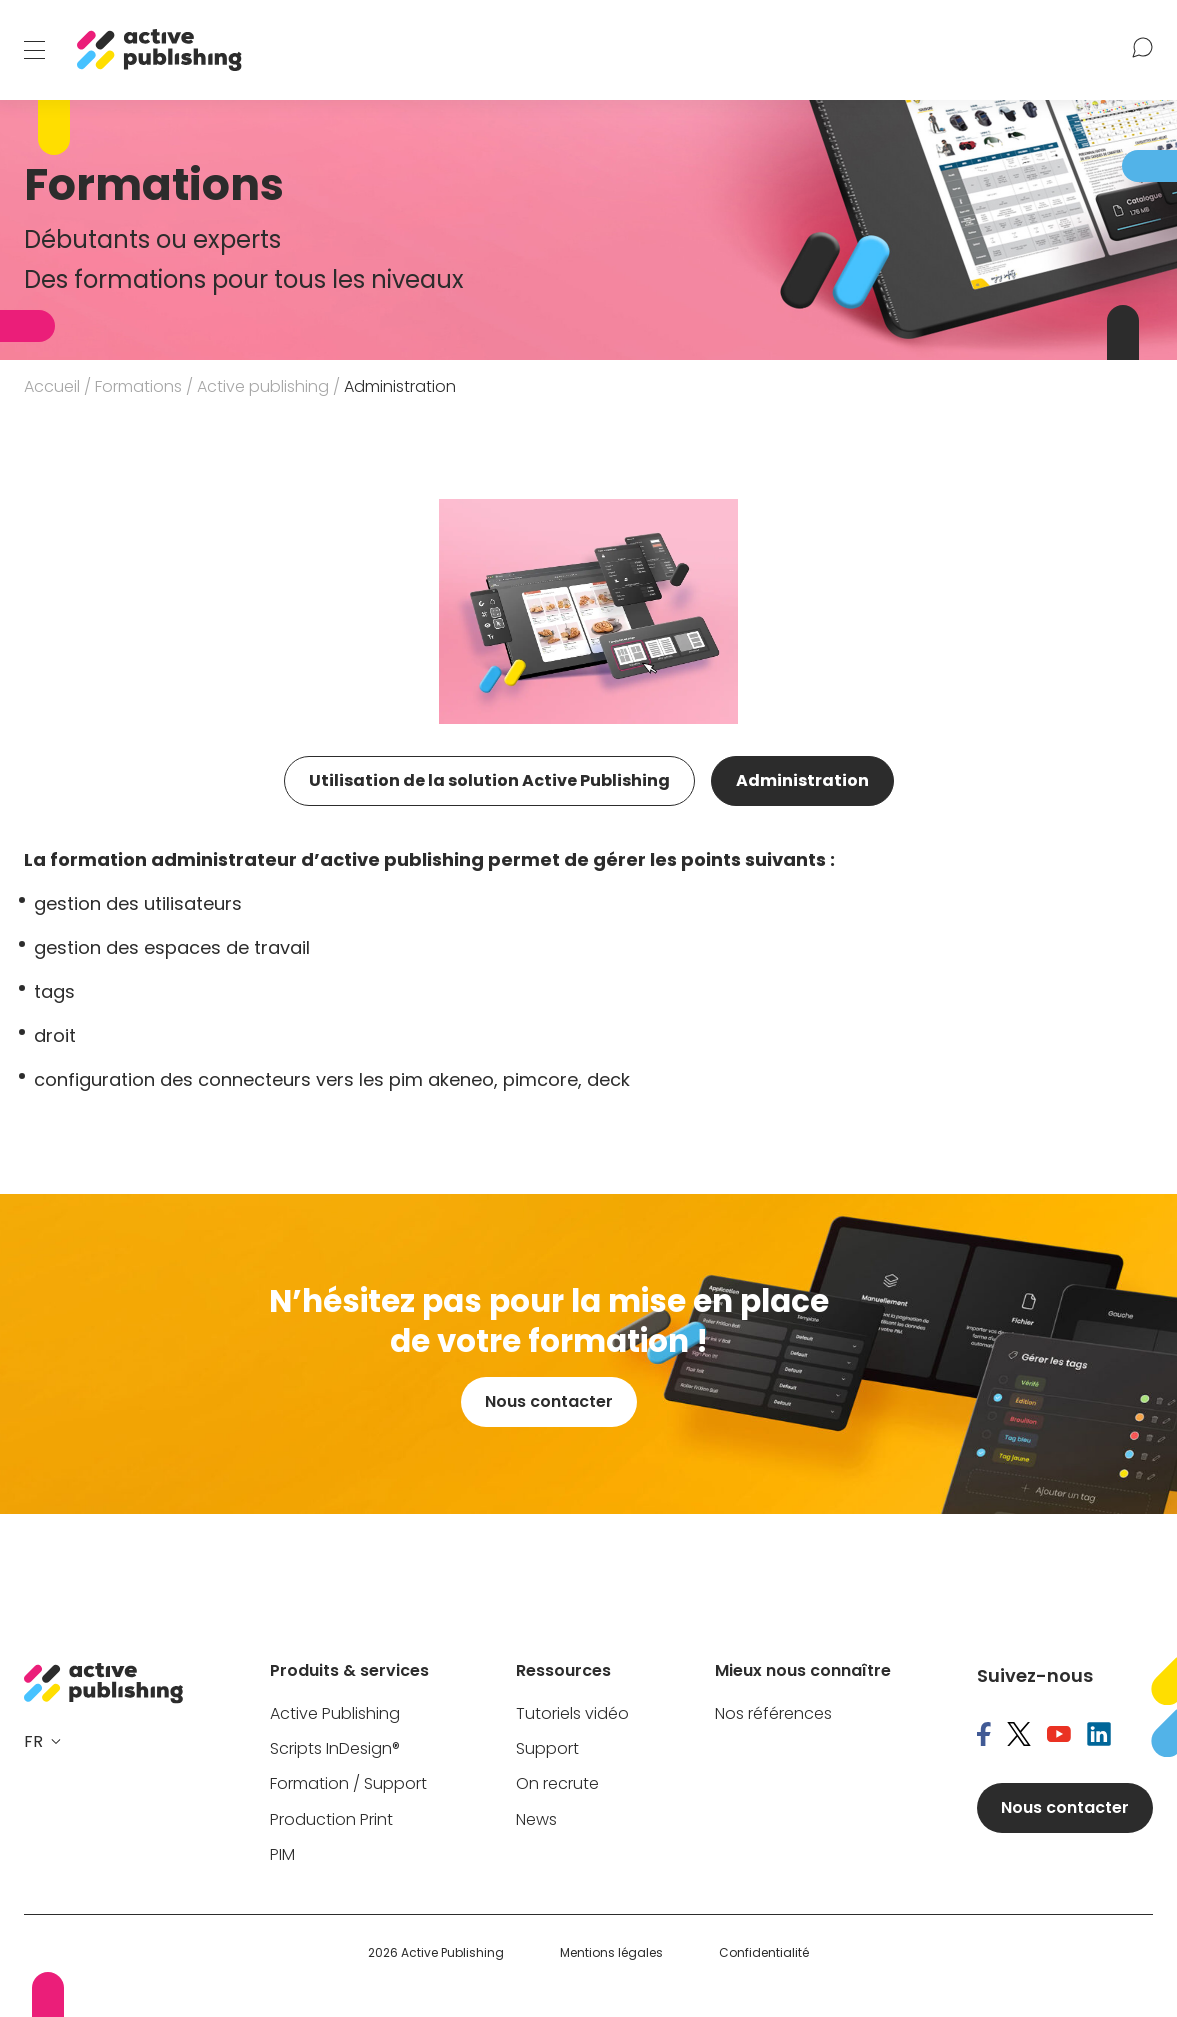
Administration (802, 780)
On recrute (557, 1784)
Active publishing (263, 386)
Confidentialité (764, 1953)
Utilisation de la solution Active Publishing (489, 780)
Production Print (331, 1820)
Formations (138, 386)
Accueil (52, 386)
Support (547, 1749)
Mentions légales (611, 1953)
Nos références (773, 1714)
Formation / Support (348, 1784)
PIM (282, 1855)
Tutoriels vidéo (572, 1714)
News (536, 1820)
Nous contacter (549, 1401)
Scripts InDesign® (335, 1749)
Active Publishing (335, 1714)
